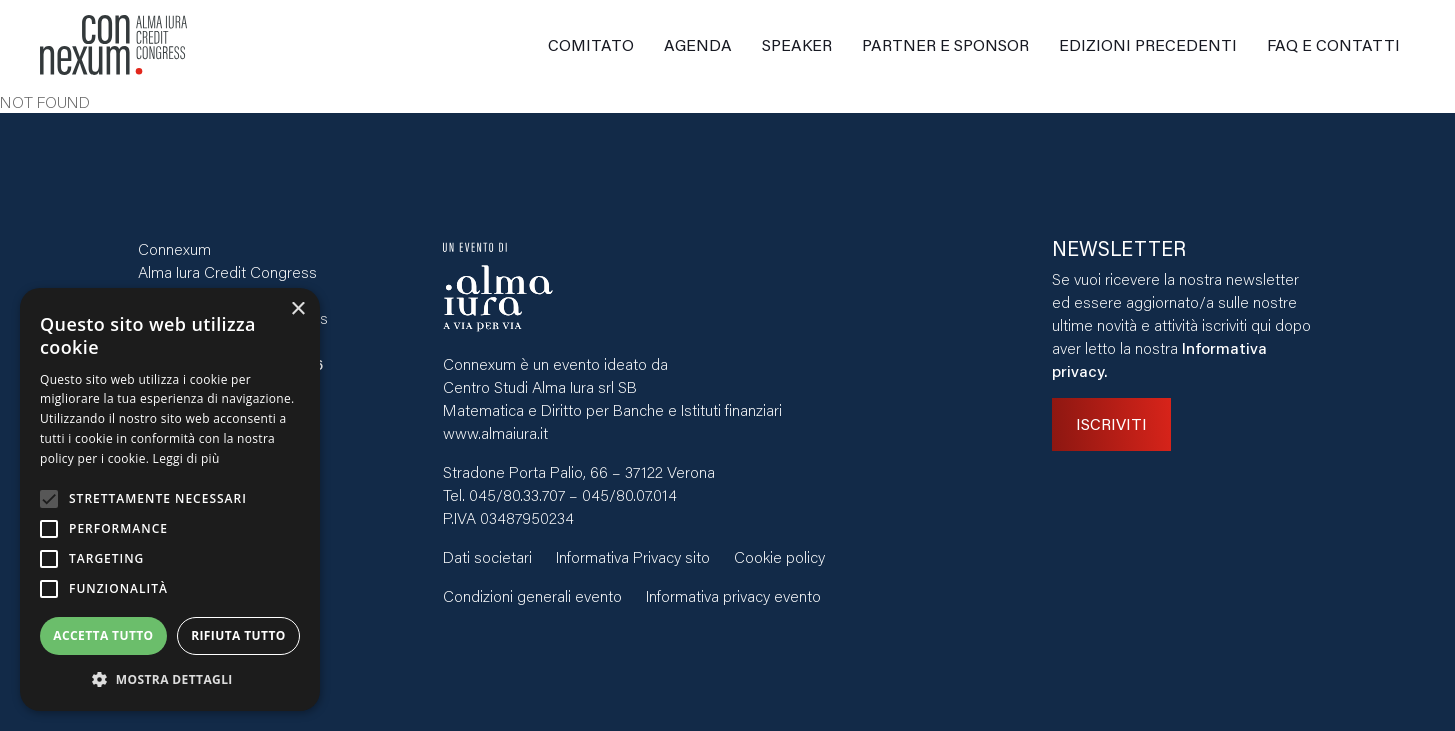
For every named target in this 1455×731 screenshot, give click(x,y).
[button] (170, 679)
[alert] (170, 499)
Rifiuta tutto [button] (238, 635)
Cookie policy (779, 556)
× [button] (297, 309)
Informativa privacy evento (733, 595)
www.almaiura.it (495, 432)
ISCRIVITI (1111, 423)
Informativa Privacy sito (633, 556)
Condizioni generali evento (532, 595)
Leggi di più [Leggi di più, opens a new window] (186, 458)
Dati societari (487, 556)
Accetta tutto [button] (103, 635)
